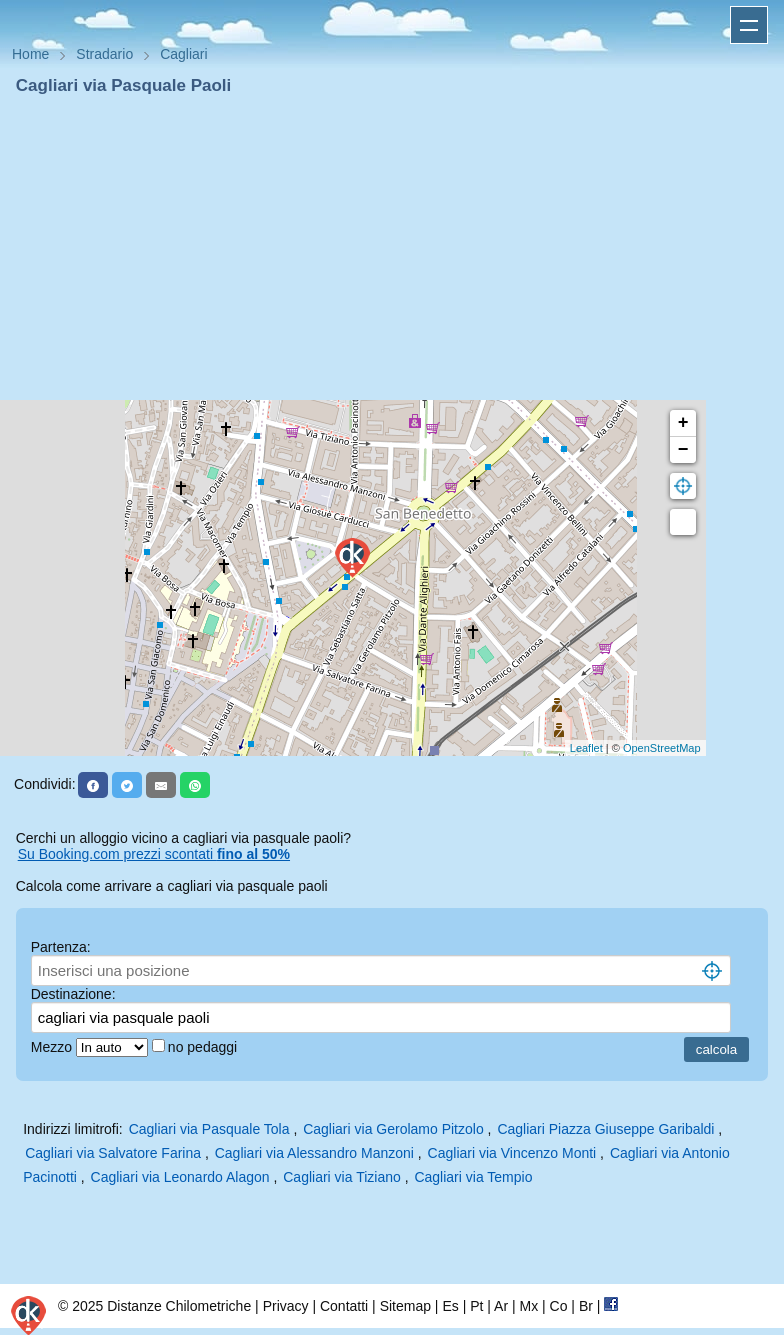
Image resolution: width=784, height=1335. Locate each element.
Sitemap (405, 1306)
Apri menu (749, 25)
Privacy (286, 1306)
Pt (476, 1306)
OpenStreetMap (662, 748)
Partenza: (61, 947)
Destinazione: (73, 994)
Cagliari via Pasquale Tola (209, 1129)
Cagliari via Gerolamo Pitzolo (393, 1129)
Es (450, 1306)
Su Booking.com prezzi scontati (154, 854)
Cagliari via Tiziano (342, 1177)
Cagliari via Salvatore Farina (113, 1153)
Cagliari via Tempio (473, 1177)
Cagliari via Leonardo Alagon (180, 1177)
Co (559, 1306)
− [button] (683, 450)
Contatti (344, 1306)
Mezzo (53, 1047)
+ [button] (683, 423)
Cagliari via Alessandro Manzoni (314, 1153)
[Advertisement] (392, 248)
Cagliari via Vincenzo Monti (512, 1153)
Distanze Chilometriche (179, 1306)
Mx (528, 1306)
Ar (501, 1306)
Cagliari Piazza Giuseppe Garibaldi (605, 1129)
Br (586, 1306)
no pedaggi (204, 1047)
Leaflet (586, 748)
